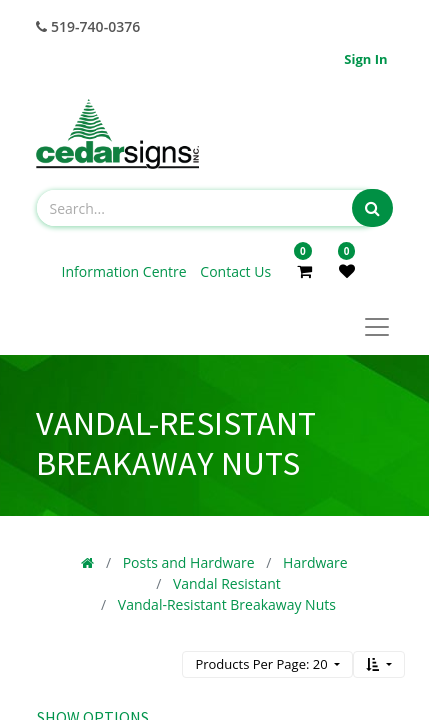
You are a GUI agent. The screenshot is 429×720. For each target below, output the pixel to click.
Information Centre (126, 271)
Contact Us (235, 271)
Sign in (365, 59)
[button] (379, 664)
